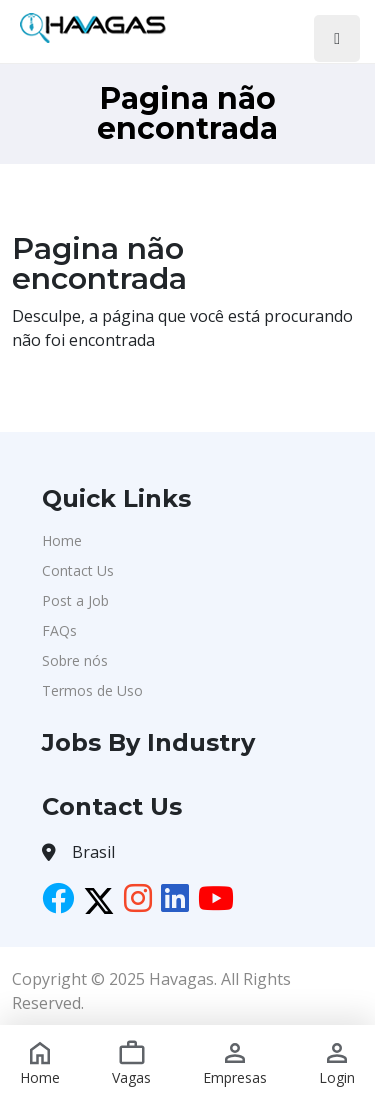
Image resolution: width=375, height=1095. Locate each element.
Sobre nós (75, 660)
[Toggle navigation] (337, 38)
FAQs (59, 630)
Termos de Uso (92, 690)
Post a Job (75, 600)
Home (62, 540)
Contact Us (78, 570)
